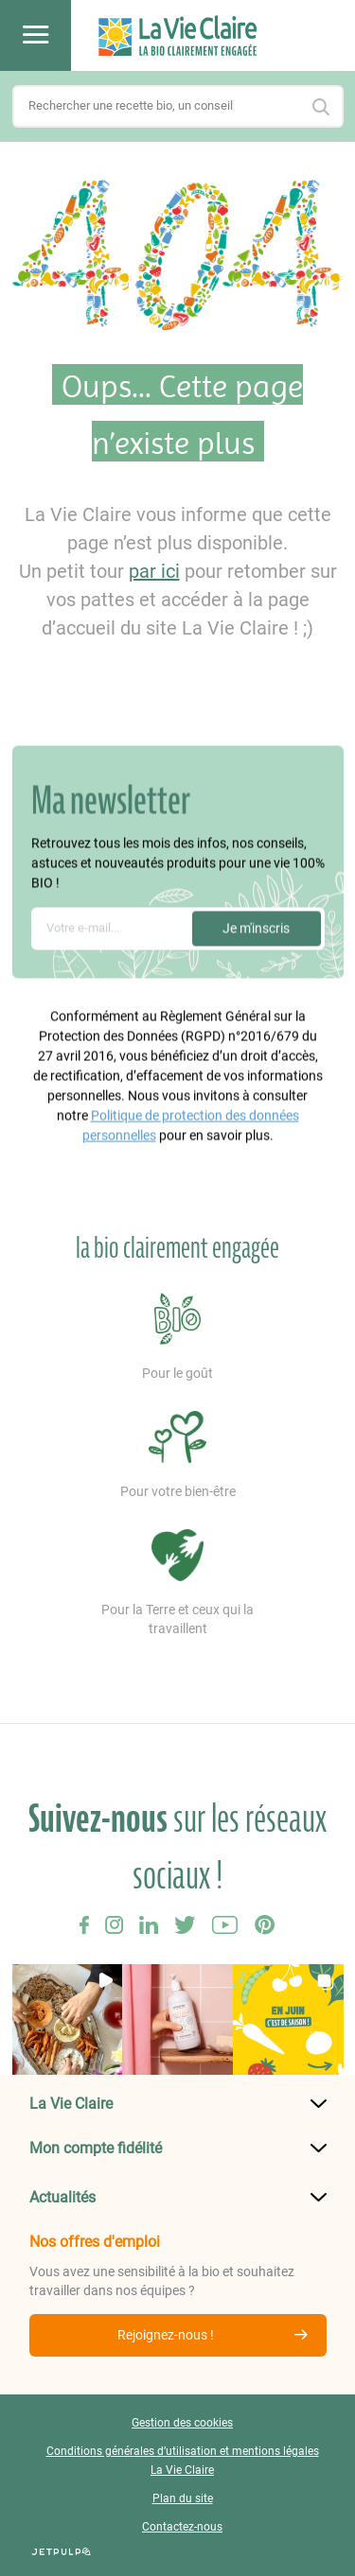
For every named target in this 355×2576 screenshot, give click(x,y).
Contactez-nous (182, 2526)
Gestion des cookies (182, 2422)
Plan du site (182, 2498)
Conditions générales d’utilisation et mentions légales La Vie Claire (182, 2461)
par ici (154, 571)
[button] (67, 2019)
